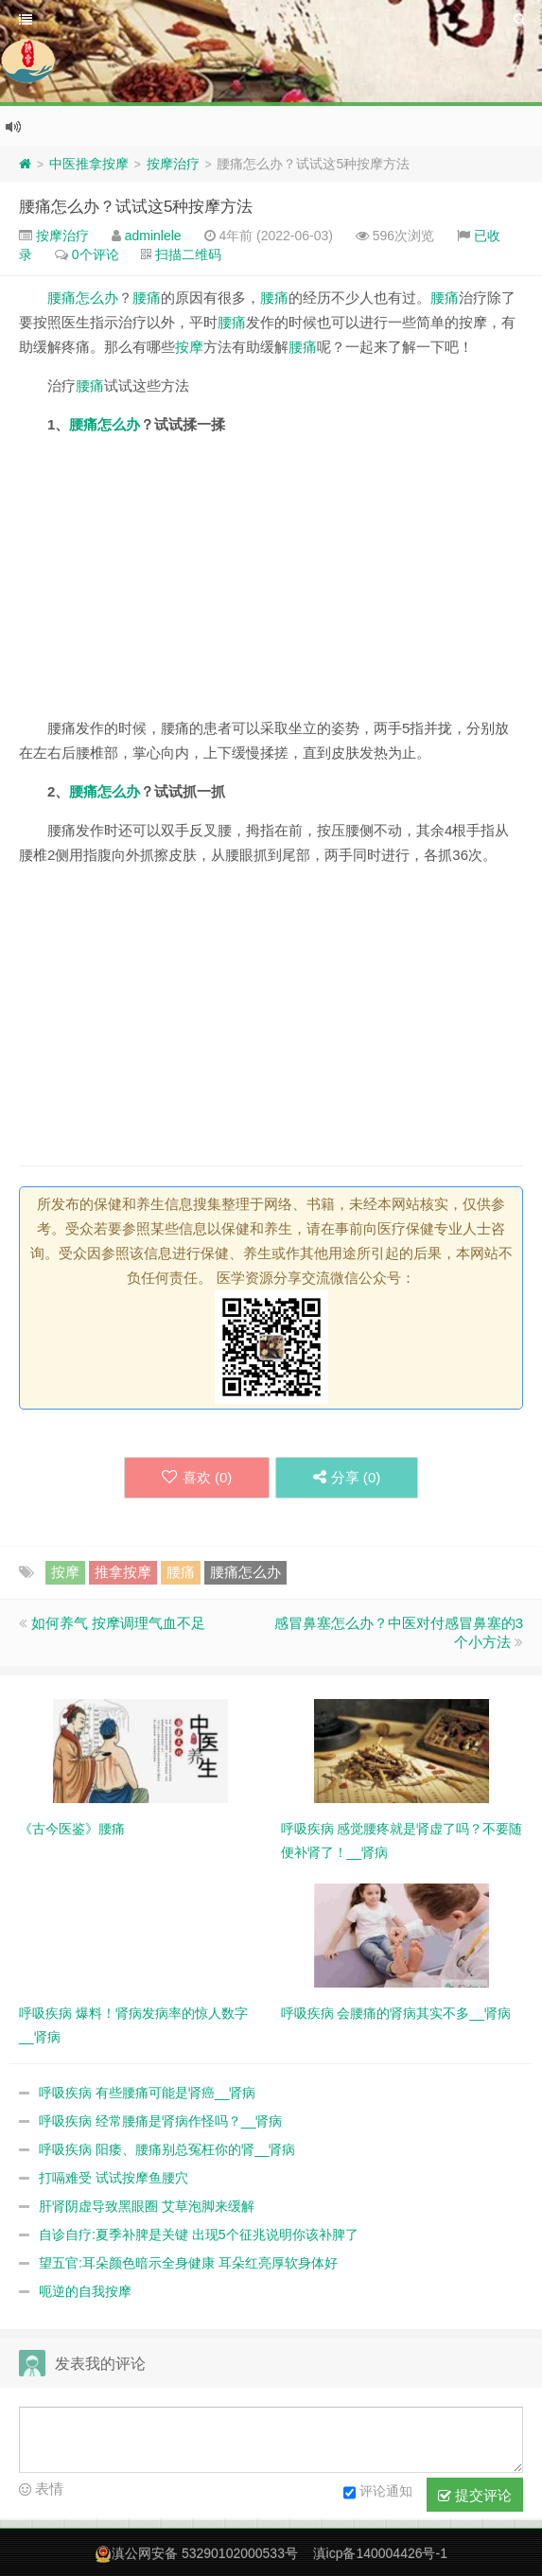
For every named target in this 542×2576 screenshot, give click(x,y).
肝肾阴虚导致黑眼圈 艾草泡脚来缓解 (146, 2206)
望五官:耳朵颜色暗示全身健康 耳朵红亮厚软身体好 (188, 2262)
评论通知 (377, 2493)
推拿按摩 (123, 1572)
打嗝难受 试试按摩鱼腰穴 (113, 2177)
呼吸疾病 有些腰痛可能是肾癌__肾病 (147, 2092)
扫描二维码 (188, 254)
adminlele (153, 235)
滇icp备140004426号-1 (380, 2553)
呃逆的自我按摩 (85, 2291)
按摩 (189, 347)
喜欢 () (195, 1477)
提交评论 (475, 2495)
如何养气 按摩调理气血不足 (118, 1623)
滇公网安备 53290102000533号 (205, 2553)
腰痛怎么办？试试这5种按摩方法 (136, 207)
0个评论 (95, 254)
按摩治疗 (173, 163)
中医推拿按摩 (89, 163)
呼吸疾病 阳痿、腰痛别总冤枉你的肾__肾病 (167, 2149)
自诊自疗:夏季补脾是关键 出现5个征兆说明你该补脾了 (198, 2234)
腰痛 (146, 297)
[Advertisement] (271, 583)
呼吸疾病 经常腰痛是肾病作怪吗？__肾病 (160, 2121)
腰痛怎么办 (82, 297)
